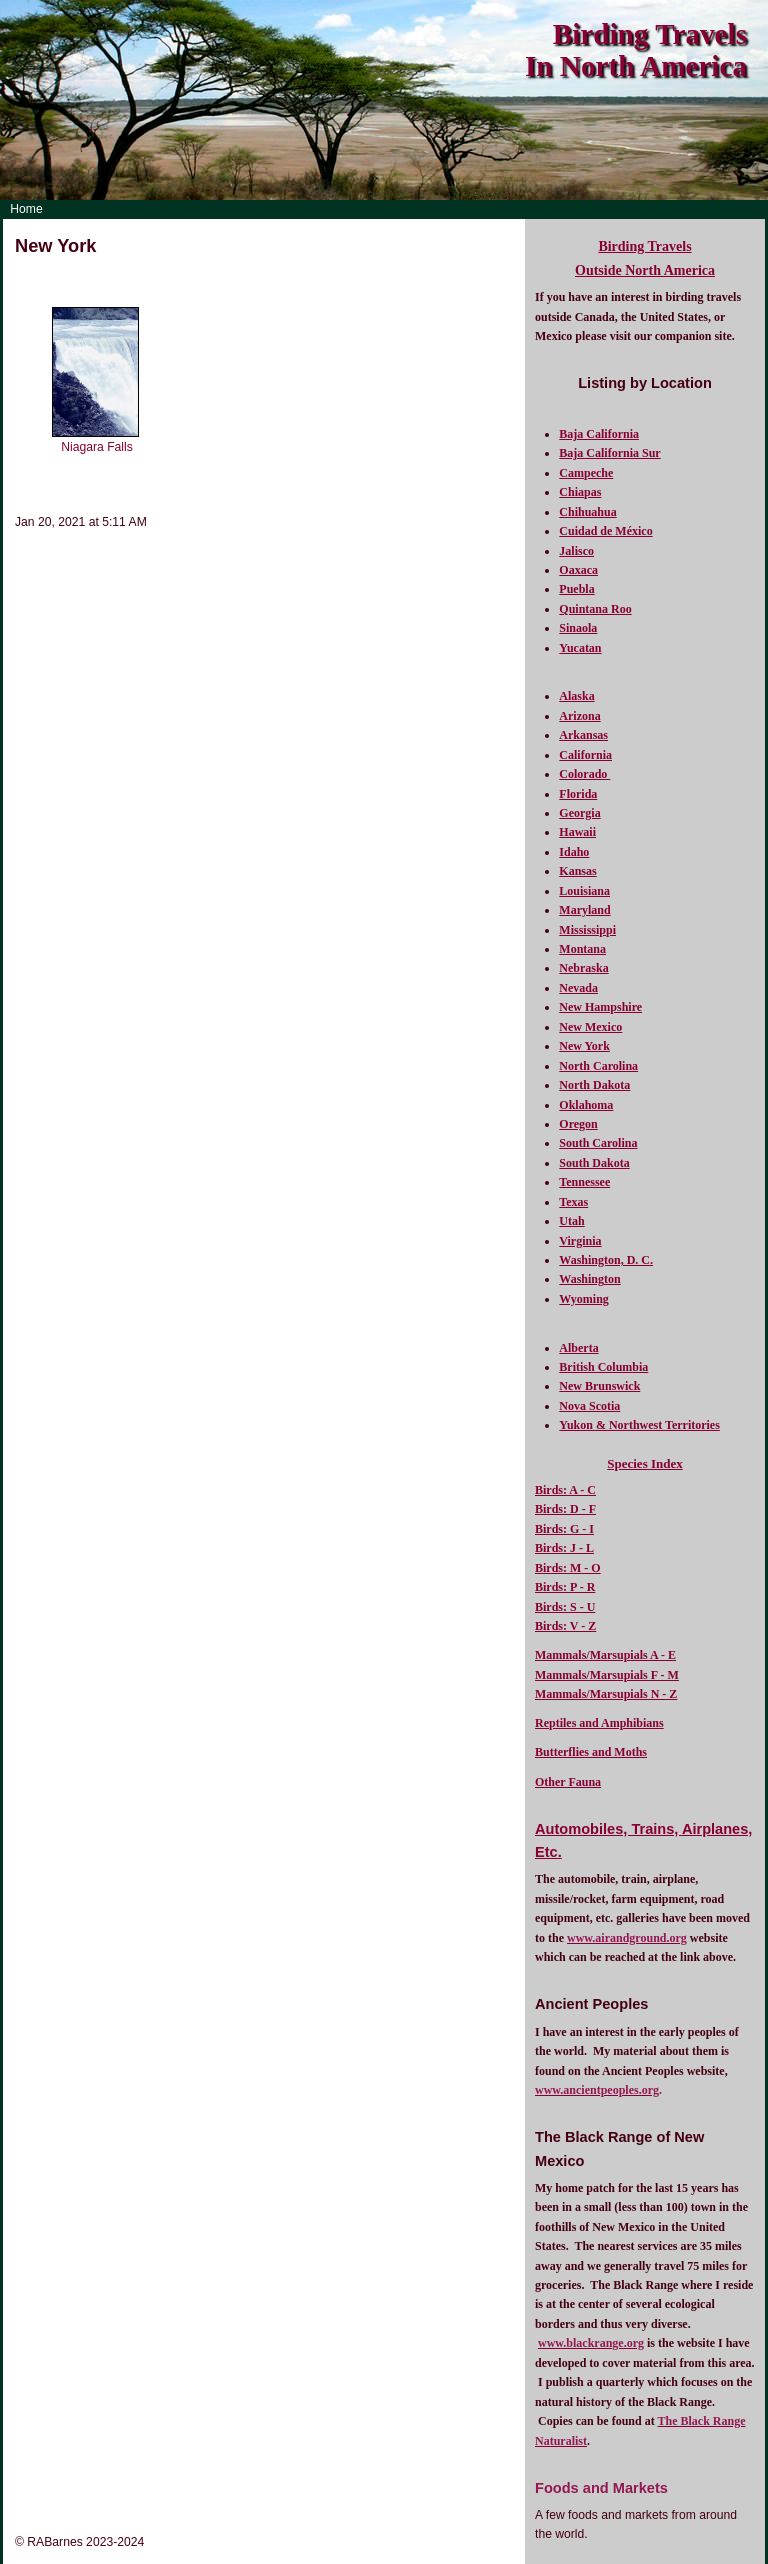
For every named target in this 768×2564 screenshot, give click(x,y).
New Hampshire (600, 1007)
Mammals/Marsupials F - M (607, 1675)
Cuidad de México (605, 531)
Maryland (584, 910)
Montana (582, 949)
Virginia (580, 1241)
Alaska (576, 696)
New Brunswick (599, 1386)
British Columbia (603, 1367)
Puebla (576, 589)
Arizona (579, 716)
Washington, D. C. (606, 1260)
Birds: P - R (565, 1587)
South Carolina (598, 1143)
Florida (578, 794)
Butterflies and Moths (591, 1752)
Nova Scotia (589, 1406)
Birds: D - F (565, 1509)
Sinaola (578, 628)
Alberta (578, 1348)
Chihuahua (587, 512)
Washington (589, 1279)
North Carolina (598, 1066)
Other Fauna (568, 1782)
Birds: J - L (564, 1548)
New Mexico (590, 1027)
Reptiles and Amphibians (599, 1723)
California (585, 755)
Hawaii (577, 832)
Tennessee (584, 1182)
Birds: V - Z (565, 1626)
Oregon (578, 1124)
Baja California (599, 434)
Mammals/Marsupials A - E (605, 1655)
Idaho (574, 852)
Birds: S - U (565, 1607)
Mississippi (587, 930)
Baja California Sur (609, 453)
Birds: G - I (564, 1529)
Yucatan (580, 648)
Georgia (579, 813)
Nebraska (583, 968)
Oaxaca (578, 570)
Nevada (578, 988)
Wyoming (584, 1299)
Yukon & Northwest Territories (639, 1425)
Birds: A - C (565, 1490)
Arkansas (583, 735)
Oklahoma (586, 1105)
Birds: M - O (568, 1568)
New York (584, 1046)
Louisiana (584, 891)
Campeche (586, 473)
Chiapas (580, 492)
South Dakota (594, 1163)
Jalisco (576, 551)
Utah (571, 1221)
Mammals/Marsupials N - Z (606, 1694)
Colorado (584, 774)
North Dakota (594, 1085)
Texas (573, 1202)
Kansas (577, 871)
